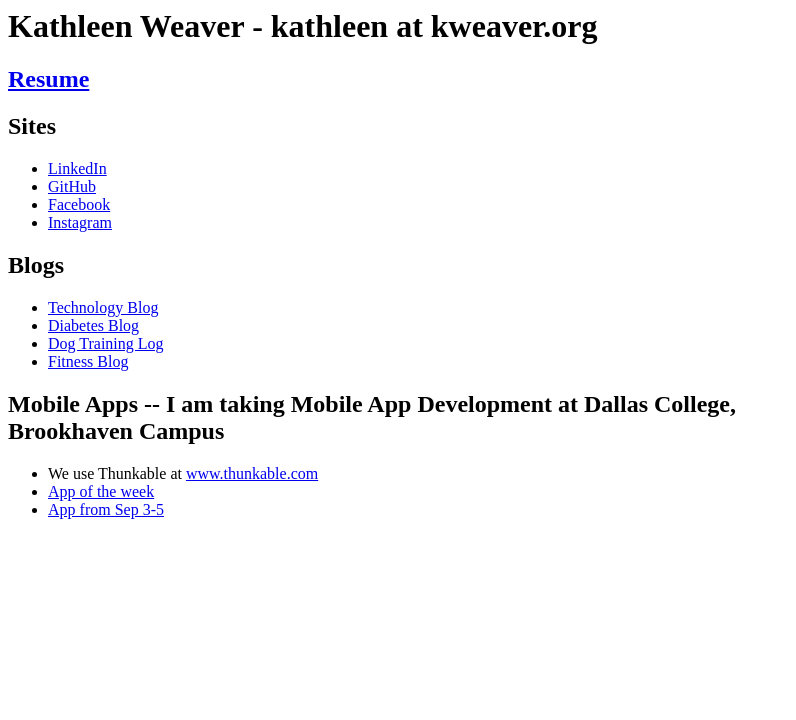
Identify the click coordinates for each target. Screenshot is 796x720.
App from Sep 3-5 (106, 509)
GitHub (72, 186)
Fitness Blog (88, 361)
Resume (48, 79)
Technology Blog (103, 307)
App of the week (101, 491)
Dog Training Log (106, 343)
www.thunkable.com (252, 473)
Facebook (79, 204)
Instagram (80, 222)
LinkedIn (77, 168)
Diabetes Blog (93, 325)
